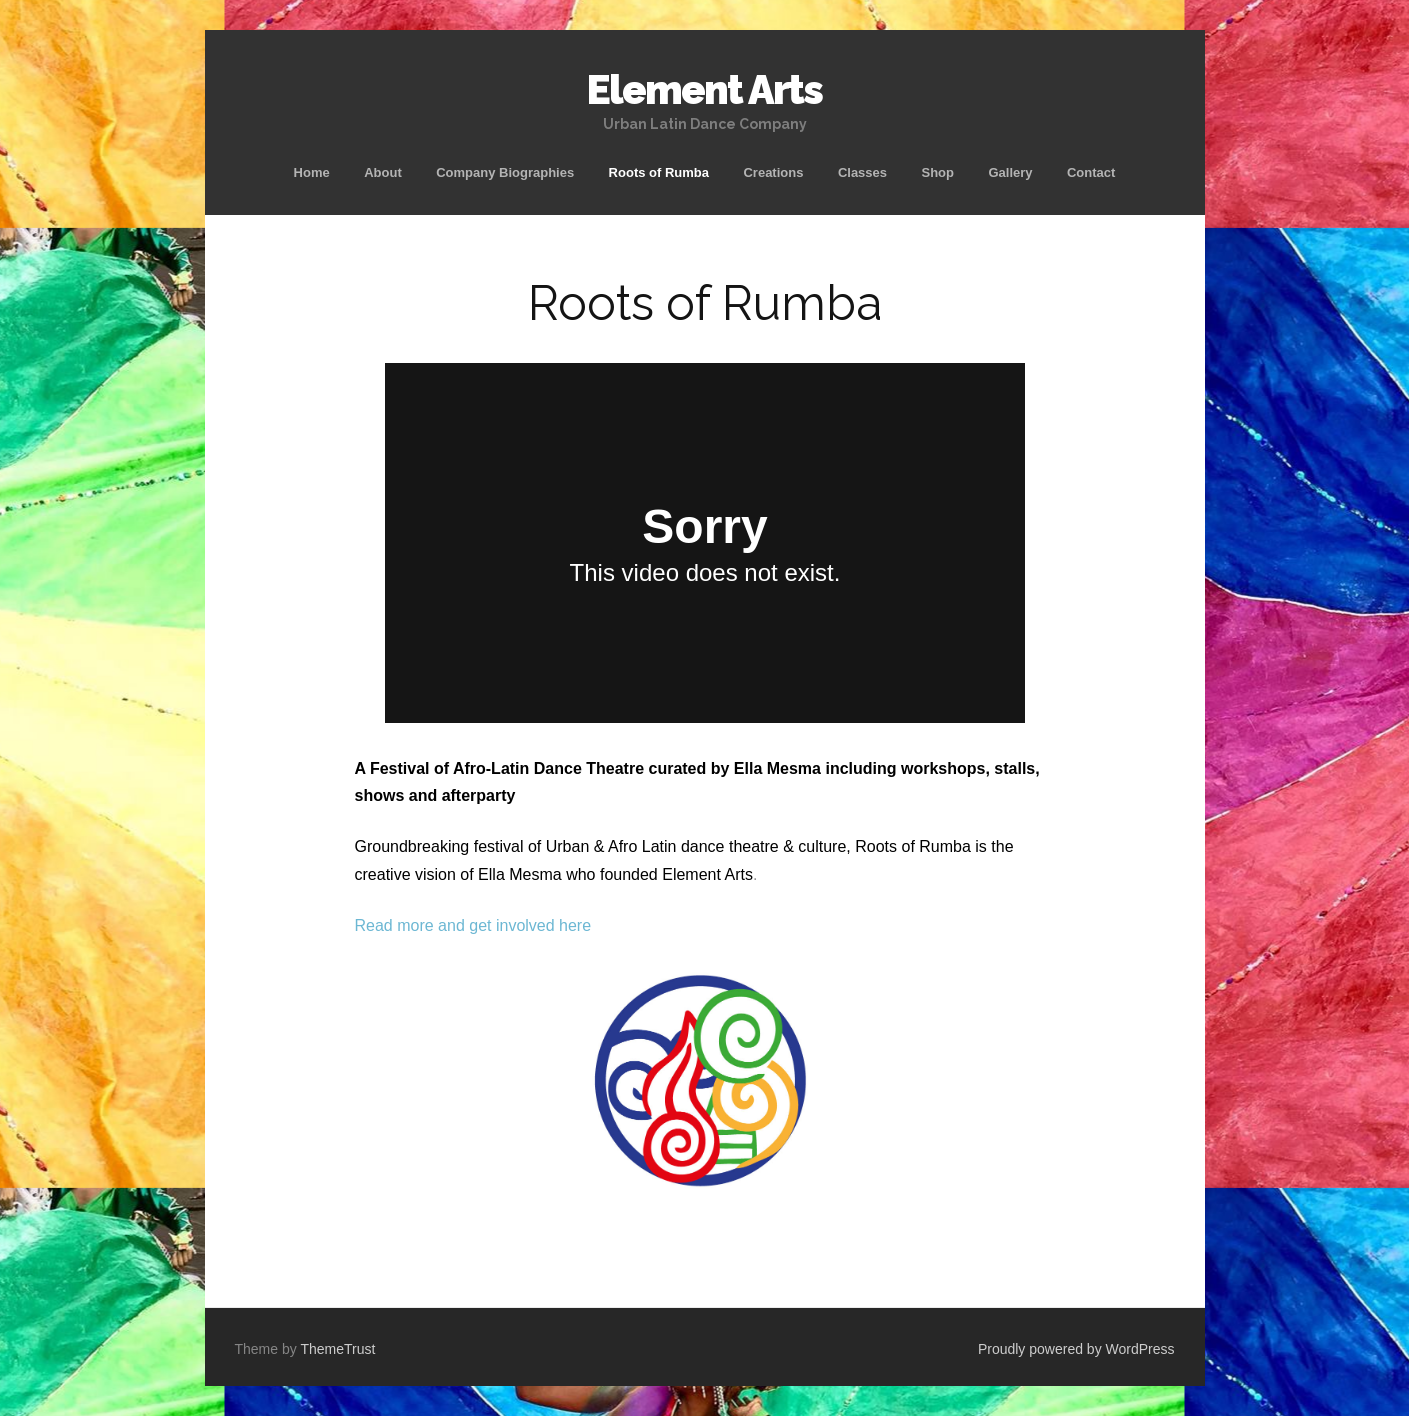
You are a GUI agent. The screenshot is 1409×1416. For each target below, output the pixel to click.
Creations (773, 172)
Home (312, 172)
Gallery (1010, 172)
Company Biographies (505, 172)
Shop (937, 172)
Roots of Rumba (659, 172)
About (383, 172)
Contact (1091, 172)
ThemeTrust (337, 1349)
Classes (862, 172)
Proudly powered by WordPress (1076, 1349)
